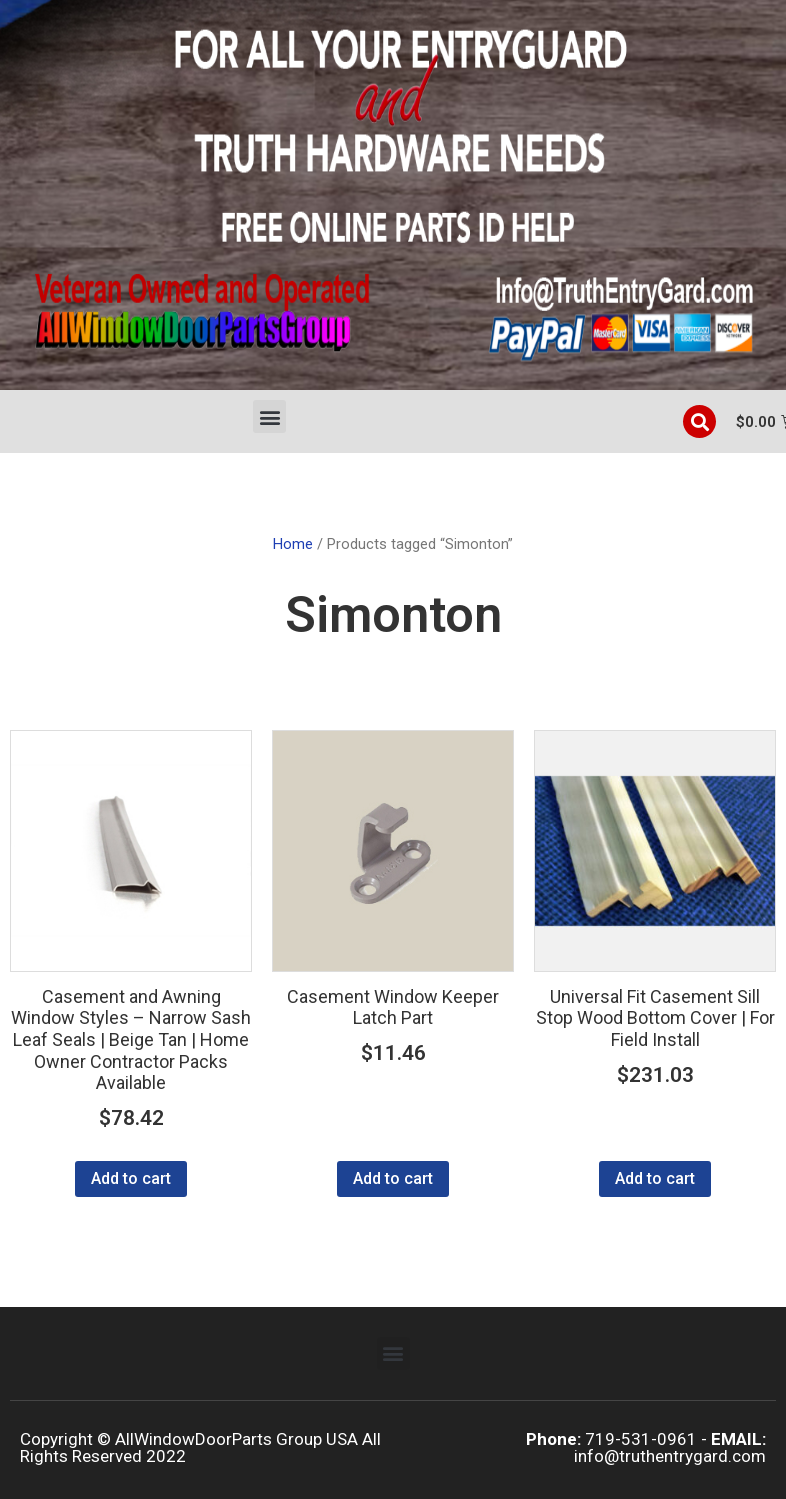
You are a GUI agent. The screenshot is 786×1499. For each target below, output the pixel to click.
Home (293, 544)
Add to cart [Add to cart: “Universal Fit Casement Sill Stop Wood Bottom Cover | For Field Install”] (655, 1178)
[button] (269, 416)
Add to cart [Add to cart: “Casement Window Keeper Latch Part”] (393, 1178)
